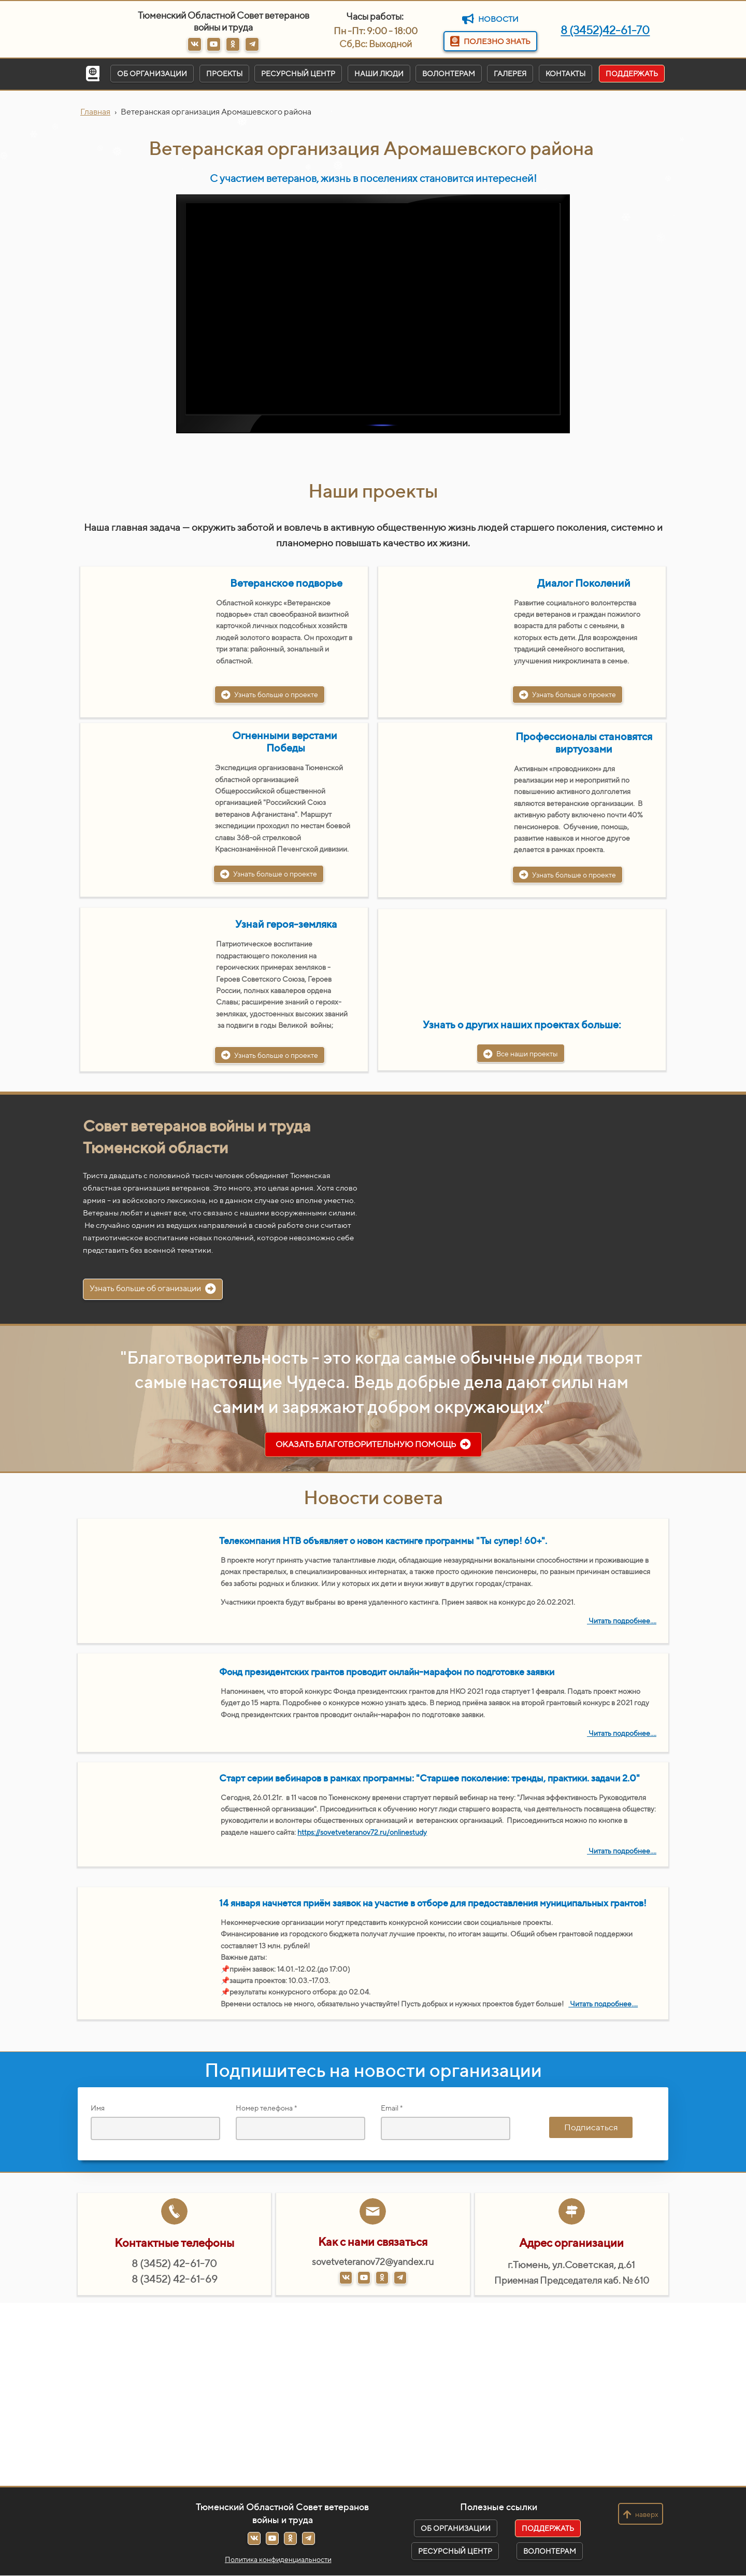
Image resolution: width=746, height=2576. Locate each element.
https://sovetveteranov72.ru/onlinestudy (362, 1832)
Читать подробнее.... (621, 1621)
